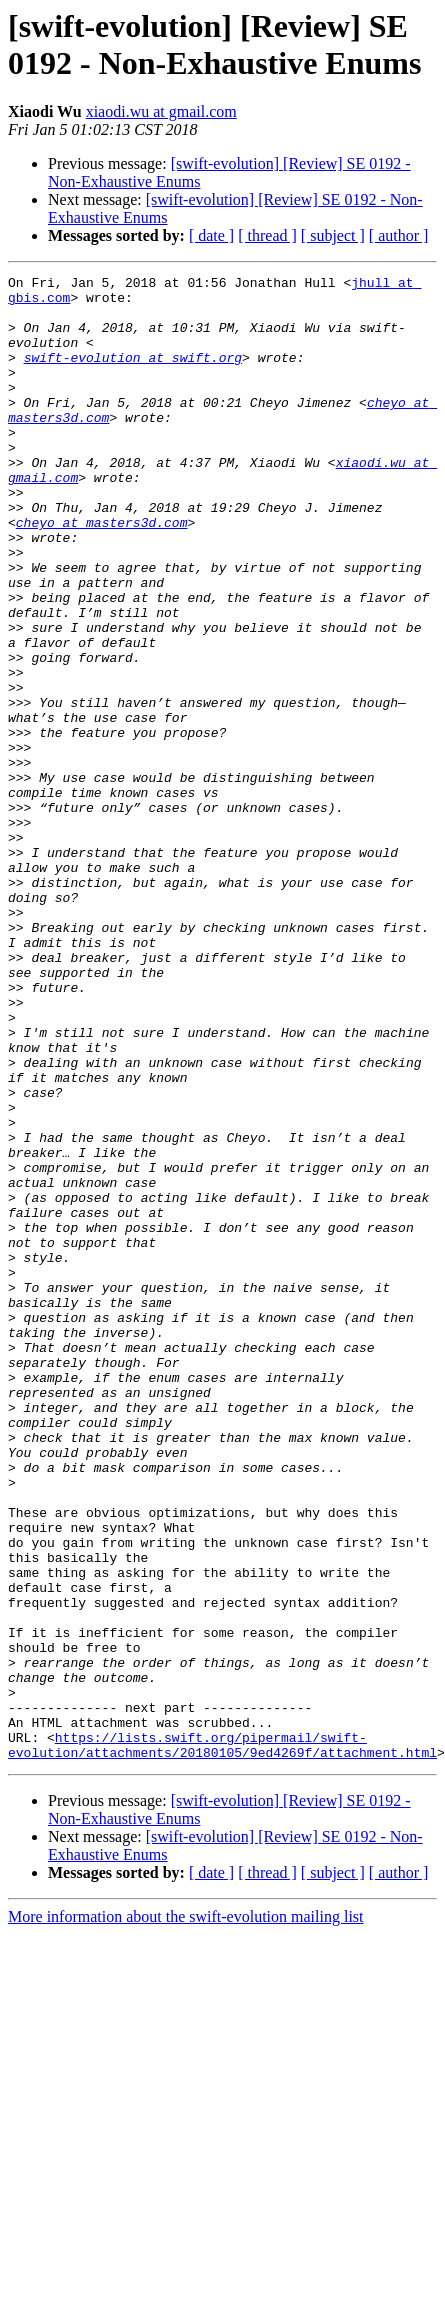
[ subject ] (333, 235)
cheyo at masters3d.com (102, 573)
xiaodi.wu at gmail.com (161, 111)
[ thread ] (267, 235)
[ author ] (399, 235)
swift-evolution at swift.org (133, 375)
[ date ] (211, 235)
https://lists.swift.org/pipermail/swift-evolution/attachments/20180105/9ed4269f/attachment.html (222, 2040)
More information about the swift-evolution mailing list (186, 2213)
